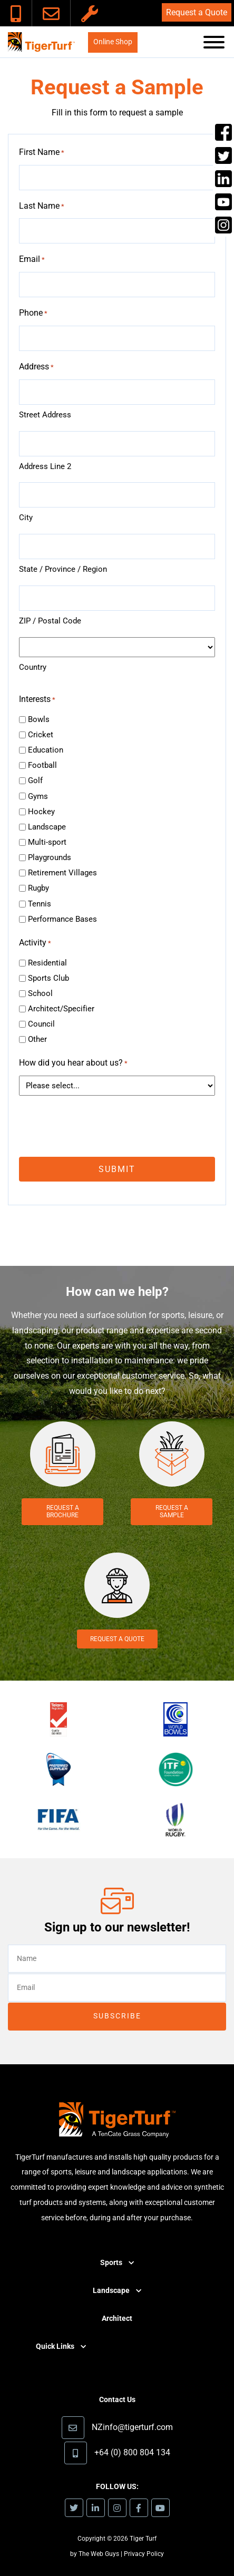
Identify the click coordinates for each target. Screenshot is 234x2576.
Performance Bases (62, 919)
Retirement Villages (62, 872)
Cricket (40, 734)
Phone (33, 313)
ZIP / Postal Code (50, 621)
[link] (16, 13)
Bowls (39, 719)
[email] (117, 284)
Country (32, 667)
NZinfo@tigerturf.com (132, 2427)
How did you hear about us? (73, 1063)
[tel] (117, 338)
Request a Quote (196, 12)
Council (41, 1024)
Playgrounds (49, 857)
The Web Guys (99, 2554)
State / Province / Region (63, 569)
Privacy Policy (144, 2554)
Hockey (41, 811)
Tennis (39, 904)
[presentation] (99, 1124)
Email (32, 260)
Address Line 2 (45, 466)
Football (42, 765)
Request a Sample (171, 1511)
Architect (117, 2318)
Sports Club (48, 978)
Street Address (45, 414)
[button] (214, 45)
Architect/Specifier (61, 1008)
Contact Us (117, 2399)
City (26, 517)
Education (45, 750)
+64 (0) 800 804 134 (132, 2452)
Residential (47, 963)
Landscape (47, 827)
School (40, 993)
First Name (41, 153)
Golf (35, 780)
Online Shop (112, 41)
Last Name (41, 206)
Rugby (38, 888)
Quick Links (55, 2346)
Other (37, 1039)
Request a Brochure (62, 1511)
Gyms (38, 796)
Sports (111, 2262)
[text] (117, 177)
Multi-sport (47, 842)
